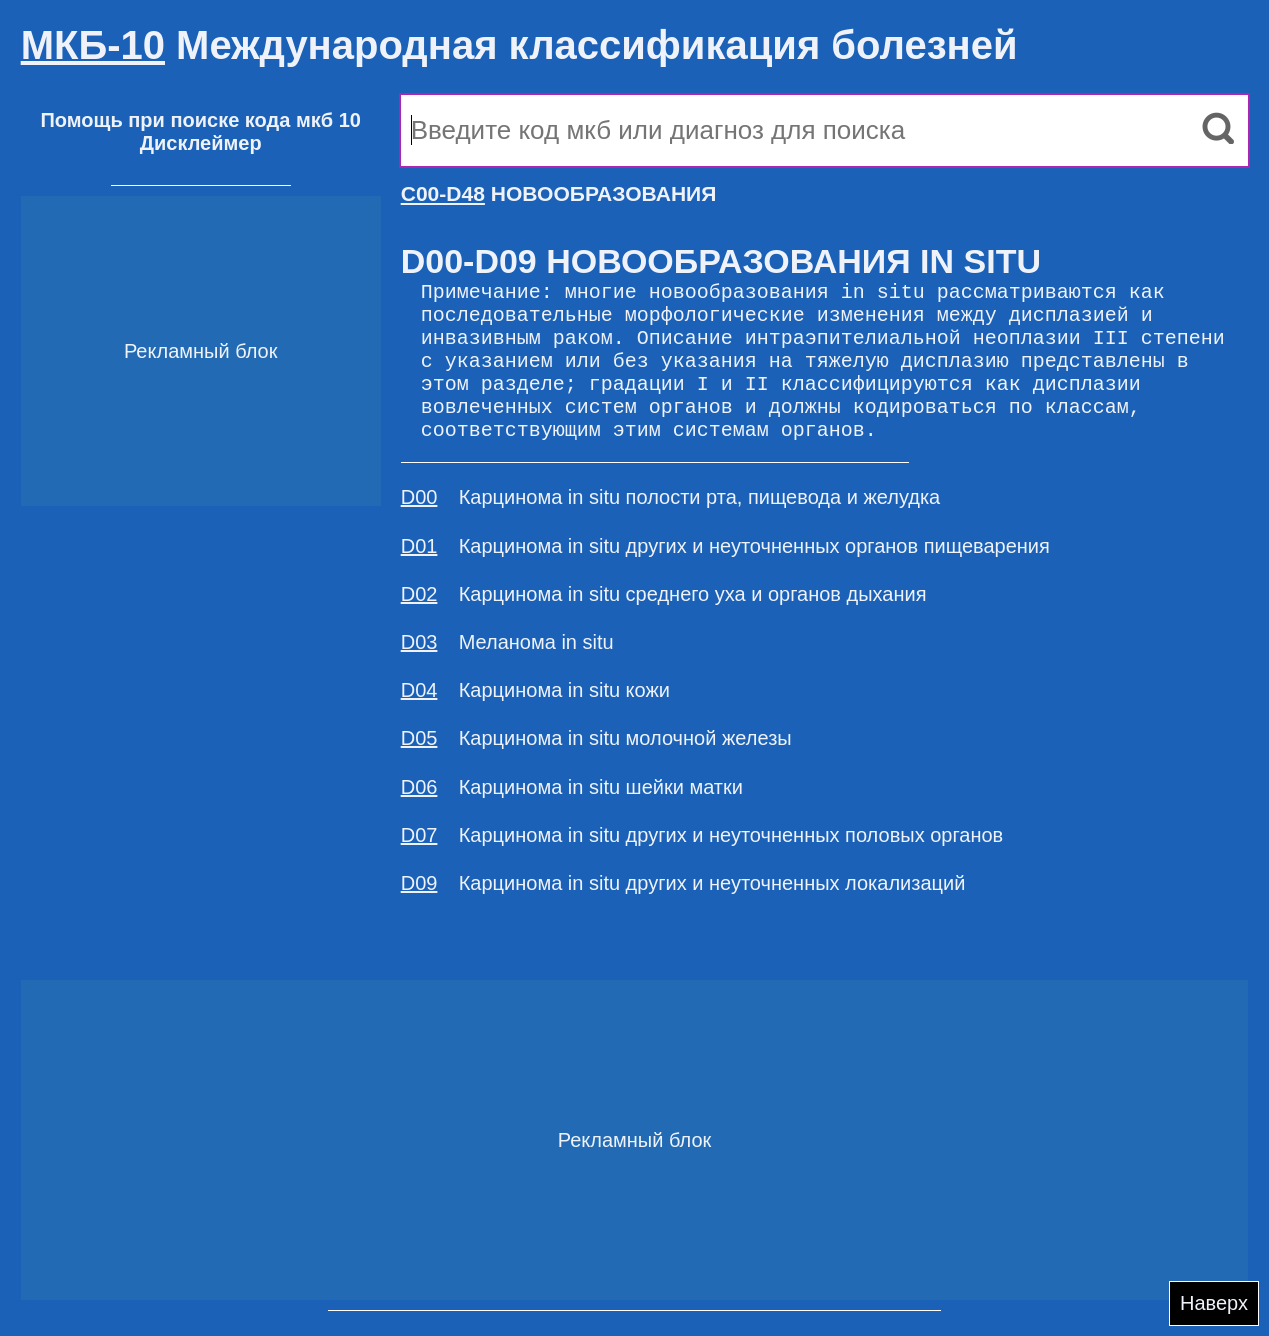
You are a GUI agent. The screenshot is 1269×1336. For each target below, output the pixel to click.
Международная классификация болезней (519, 45)
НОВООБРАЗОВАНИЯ (559, 193)
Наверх (1214, 1303)
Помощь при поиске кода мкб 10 (200, 120)
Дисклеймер (201, 143)
